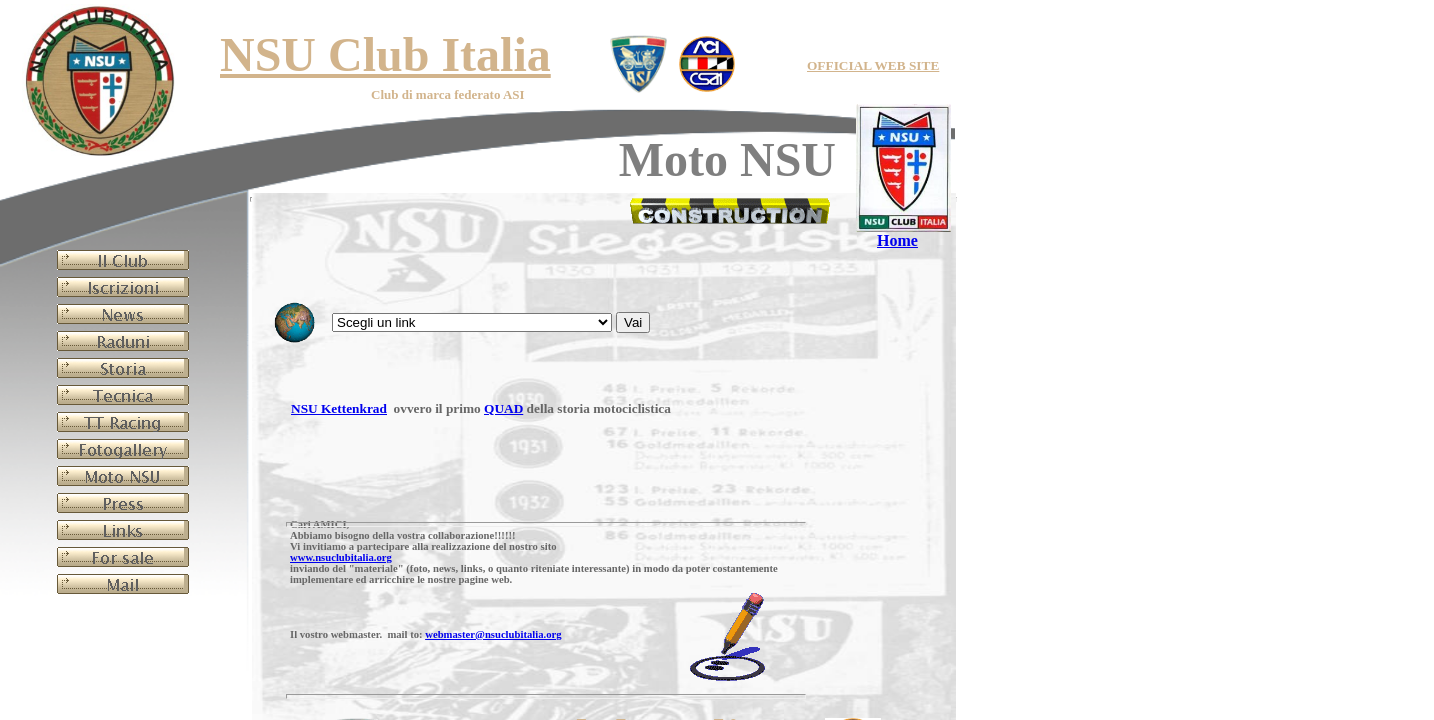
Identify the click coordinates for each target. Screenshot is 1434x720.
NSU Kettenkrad (339, 408)
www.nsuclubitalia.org (341, 557)
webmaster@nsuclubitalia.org (493, 634)
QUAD (503, 408)
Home (897, 240)
